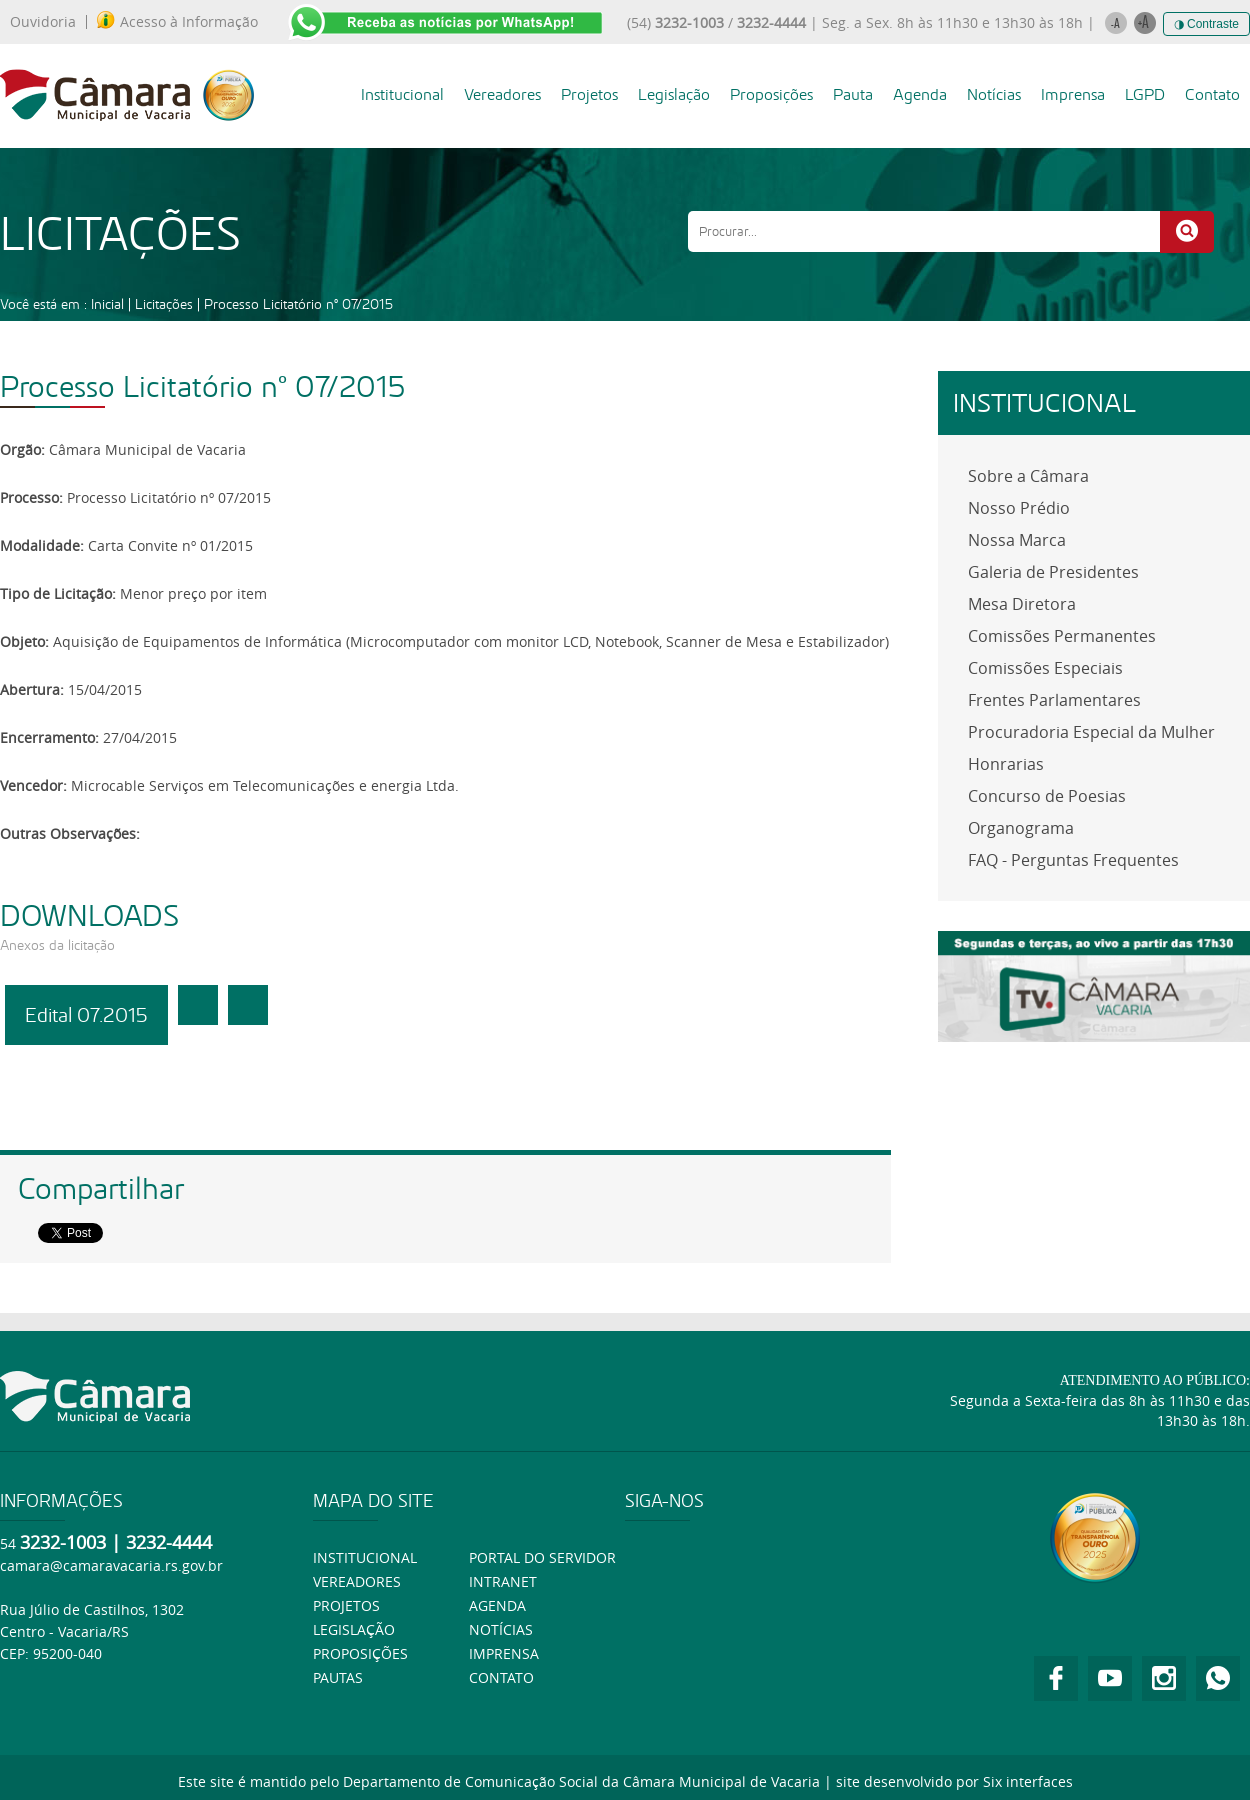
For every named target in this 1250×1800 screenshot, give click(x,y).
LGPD (1145, 94)
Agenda (920, 94)
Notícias (994, 94)
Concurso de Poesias (1047, 796)
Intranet (503, 1581)
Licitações (164, 304)
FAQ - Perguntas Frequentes (1073, 860)
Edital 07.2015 (86, 1015)
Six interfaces (1028, 1781)
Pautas (338, 1677)
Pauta (853, 94)
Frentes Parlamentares (1054, 700)
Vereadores (502, 94)
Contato (1212, 94)
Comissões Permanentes (1062, 636)
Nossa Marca (1017, 540)
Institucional (402, 94)
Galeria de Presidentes (1053, 572)
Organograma (1021, 828)
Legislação (674, 94)
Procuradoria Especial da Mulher (1091, 732)
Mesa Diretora (1022, 604)
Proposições (771, 94)
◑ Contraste (1206, 24)
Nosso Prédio (1019, 508)
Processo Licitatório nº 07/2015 (298, 304)
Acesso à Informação (177, 22)
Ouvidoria (43, 22)
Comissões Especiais (1045, 668)
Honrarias (1006, 764)
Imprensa (1073, 94)
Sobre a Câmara (1028, 476)
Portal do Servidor (542, 1557)
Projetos (589, 94)
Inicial (107, 304)
